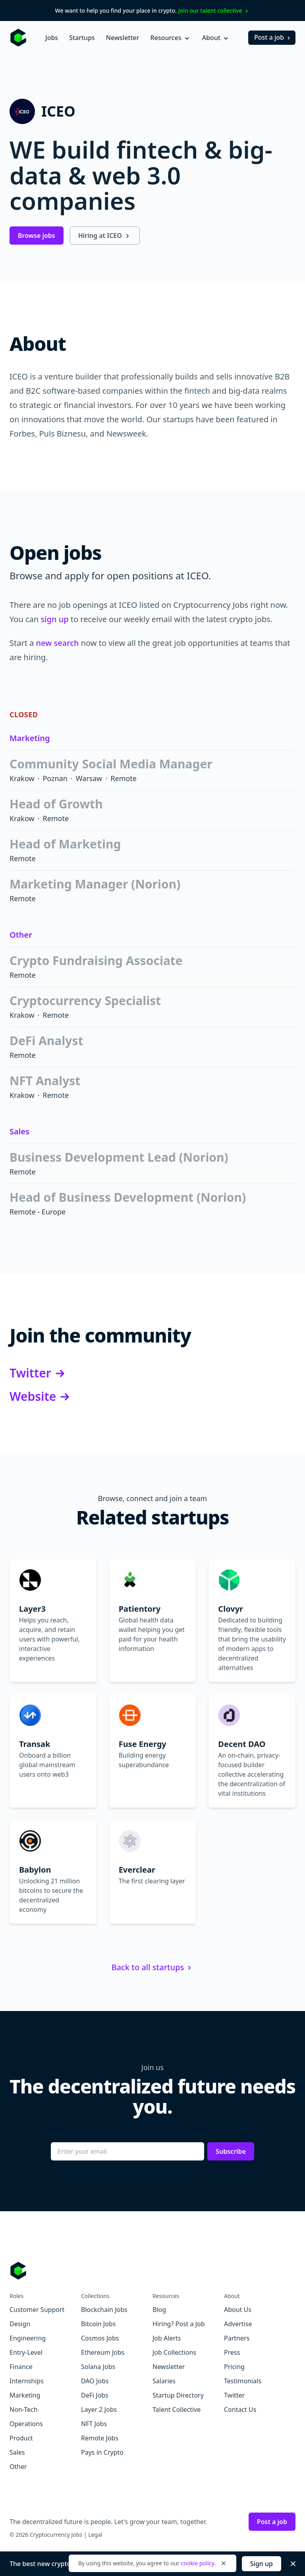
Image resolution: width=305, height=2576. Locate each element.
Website (41, 1396)
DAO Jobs (94, 2381)
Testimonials (242, 2381)
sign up (54, 619)
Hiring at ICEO (104, 235)
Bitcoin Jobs (98, 2323)
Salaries (164, 2381)
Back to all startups (153, 1967)
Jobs (51, 37)
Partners (236, 2338)
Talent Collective (176, 2409)
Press (232, 2352)
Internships (27, 2381)
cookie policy (197, 2563)
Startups (82, 37)
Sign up (261, 2563)
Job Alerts (166, 2338)
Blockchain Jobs (104, 2309)
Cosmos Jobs (100, 2338)
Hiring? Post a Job (178, 2323)
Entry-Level (26, 2352)
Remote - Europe (38, 1211)
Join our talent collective (214, 10)
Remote (123, 778)
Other (21, 934)
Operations (26, 2423)
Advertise (238, 2323)
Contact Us (240, 2409)
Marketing (30, 738)
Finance (21, 2366)
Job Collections (174, 2352)
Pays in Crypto (102, 2452)
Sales (19, 1131)
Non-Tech (24, 2409)
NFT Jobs (94, 2423)
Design (20, 2323)
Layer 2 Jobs (99, 2409)
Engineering (28, 2338)
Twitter (38, 1373)
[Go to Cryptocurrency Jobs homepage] (152, 2270)
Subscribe (231, 2151)
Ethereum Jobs (102, 2352)
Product (21, 2438)
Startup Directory (178, 2395)
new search (57, 643)
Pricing (234, 2366)
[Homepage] (18, 37)
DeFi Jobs (94, 2395)
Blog (159, 2309)
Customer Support (37, 2309)
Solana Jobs (98, 2366)
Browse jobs (36, 235)
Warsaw (89, 778)
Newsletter (122, 37)
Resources (171, 37)
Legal (95, 2534)
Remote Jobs (99, 2438)
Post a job (273, 37)
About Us (237, 2309)
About (216, 37)
